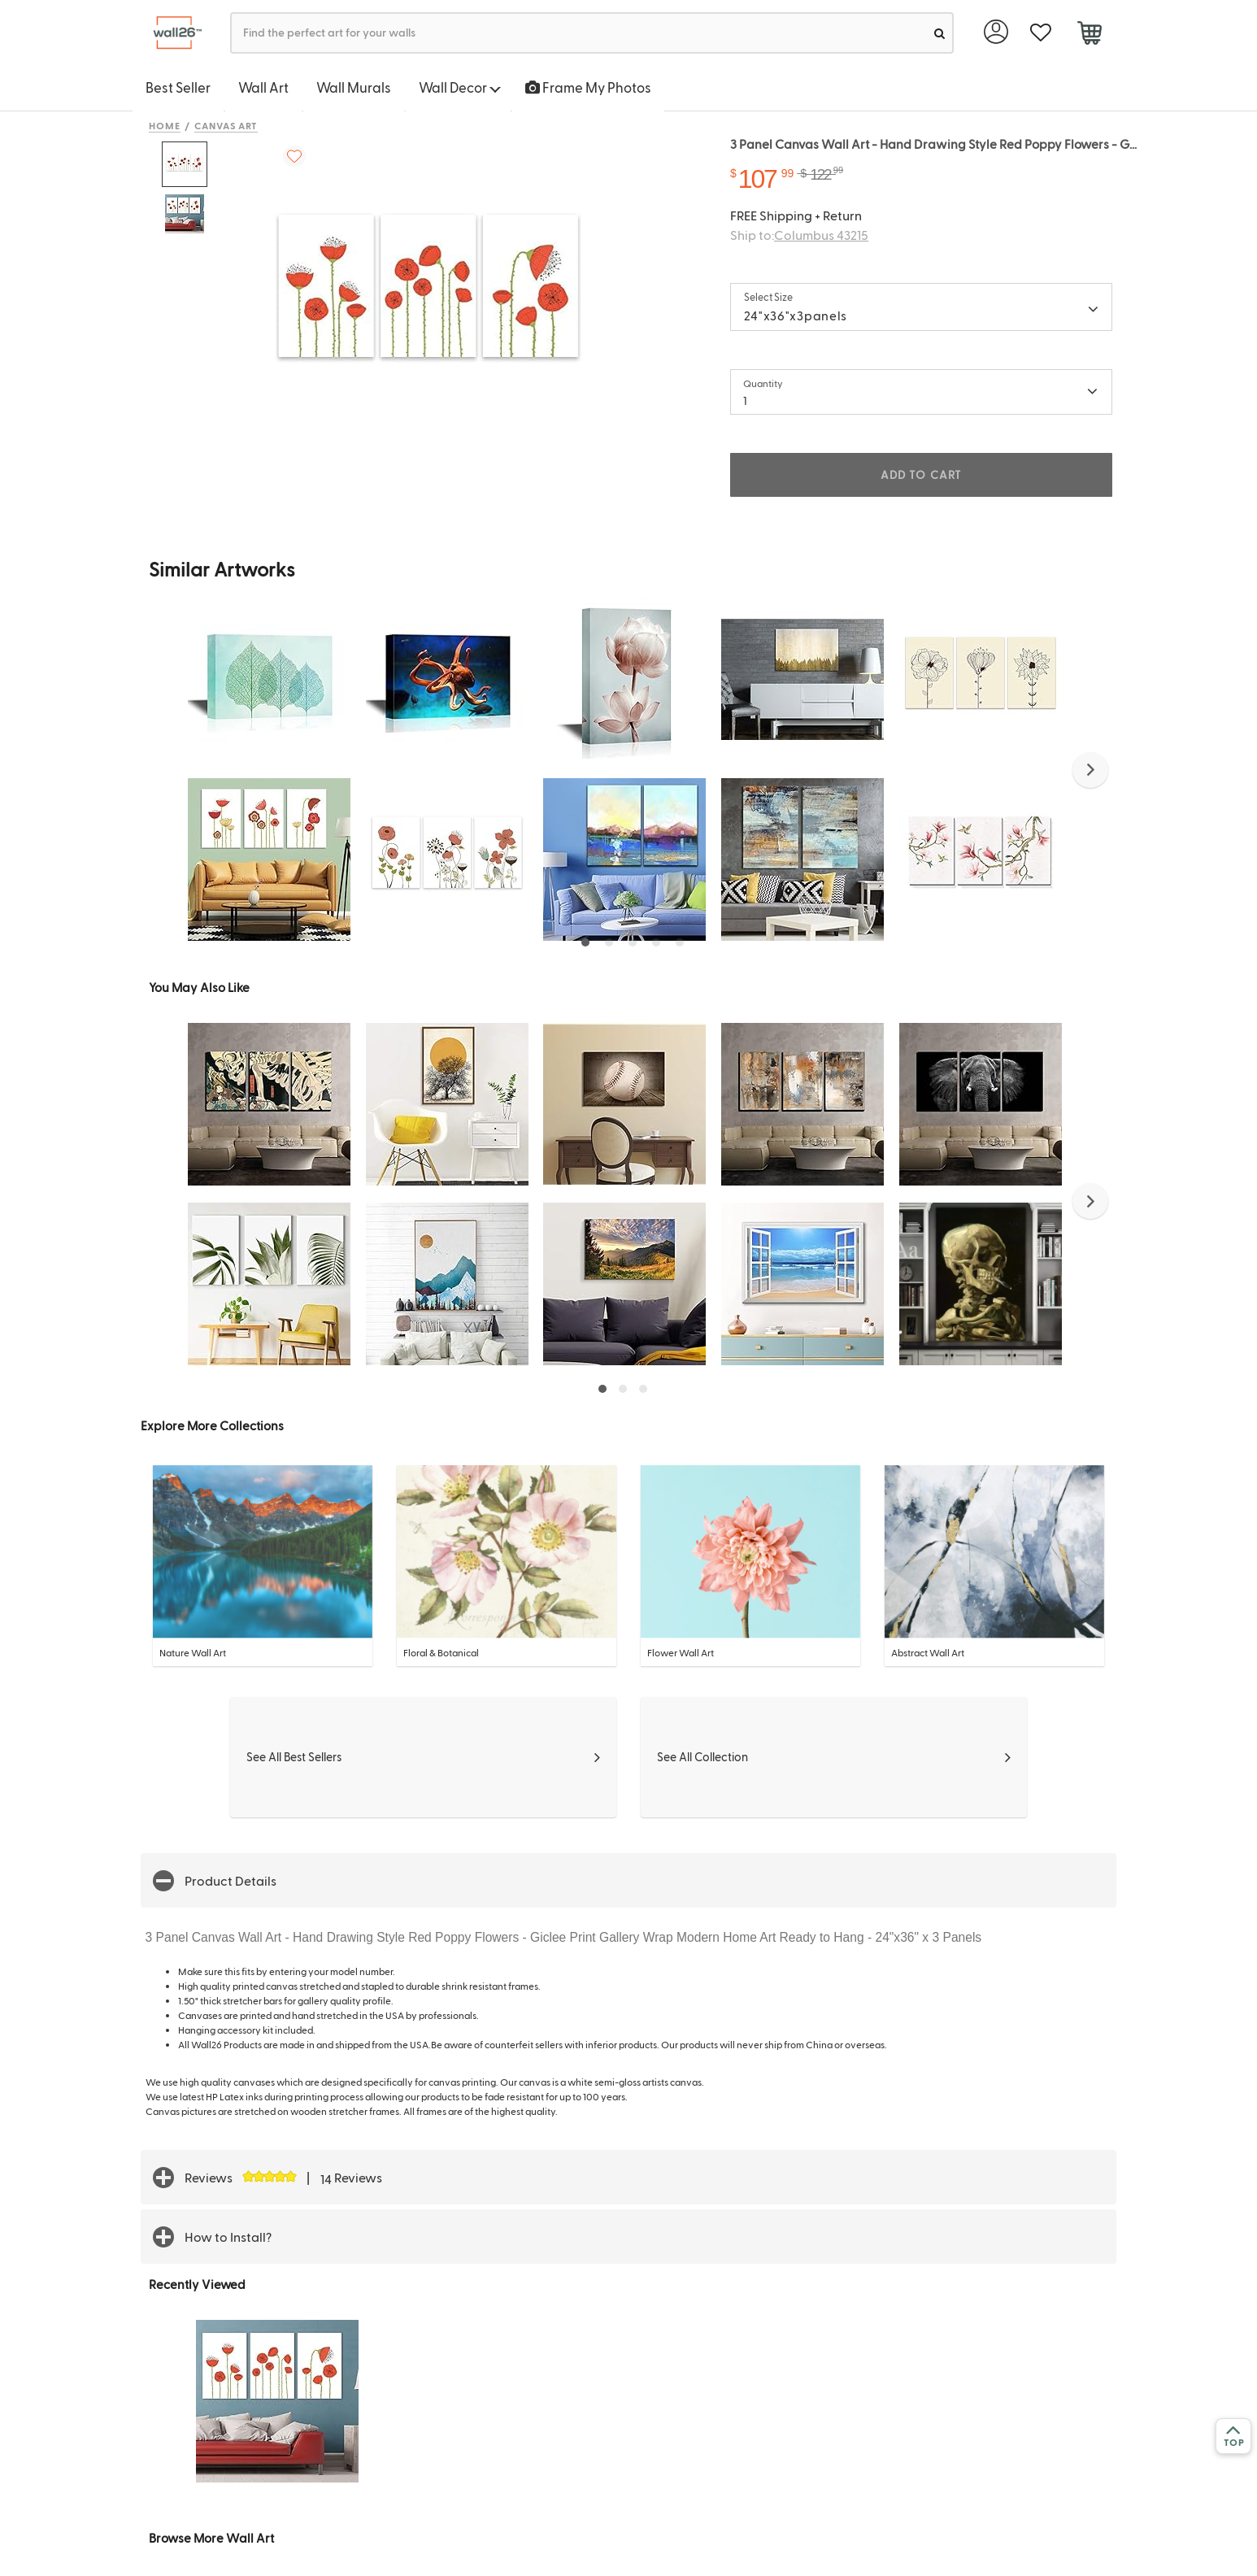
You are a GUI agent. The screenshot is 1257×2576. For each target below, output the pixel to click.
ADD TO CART (921, 474)
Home (165, 125)
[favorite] (1040, 33)
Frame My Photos (588, 87)
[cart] (1089, 35)
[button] (1090, 770)
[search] (939, 33)
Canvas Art (226, 125)
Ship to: (799, 234)
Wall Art (263, 87)
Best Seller (178, 87)
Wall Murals (353, 87)
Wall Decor (460, 87)
